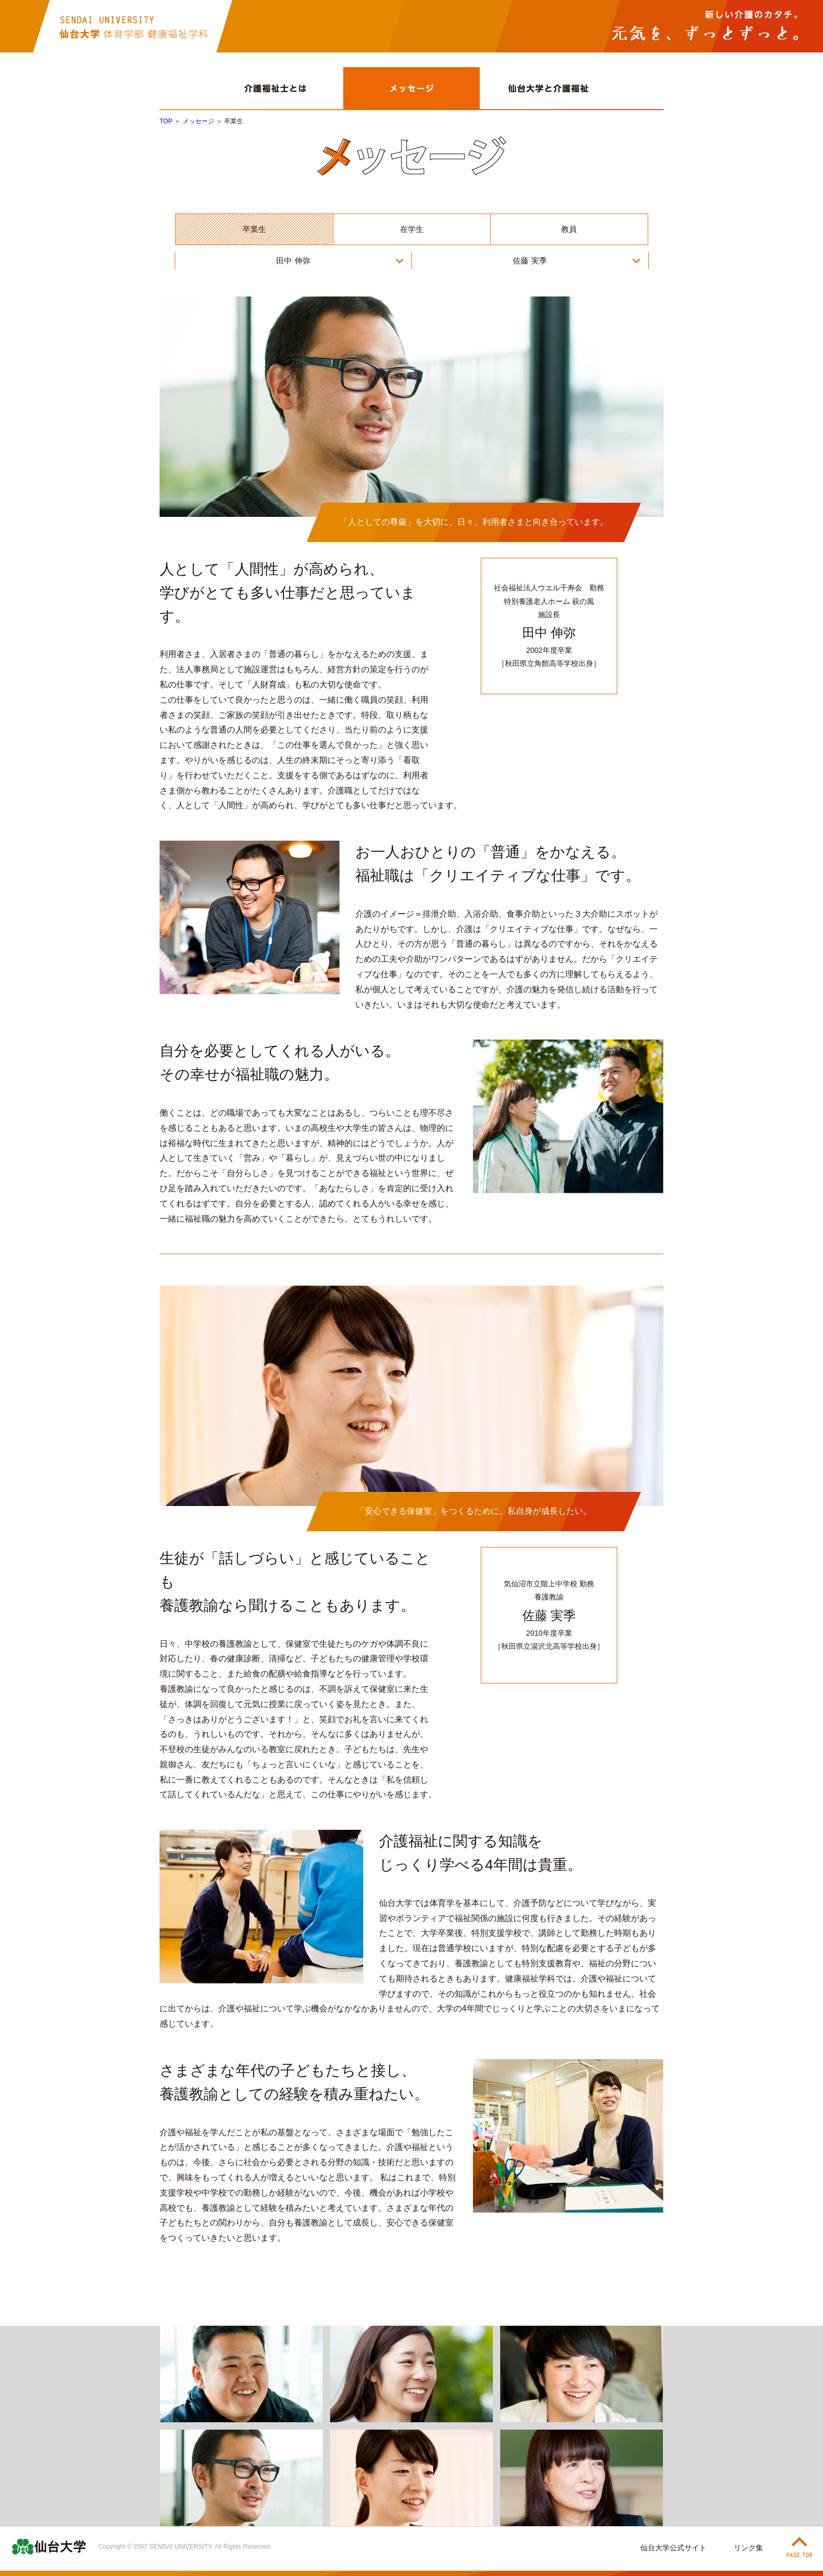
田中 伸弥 (293, 260)
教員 (569, 229)
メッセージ (198, 121)
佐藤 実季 (529, 260)
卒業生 (254, 229)
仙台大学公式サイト (673, 2548)
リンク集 (748, 2548)
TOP (166, 121)
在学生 (412, 229)
